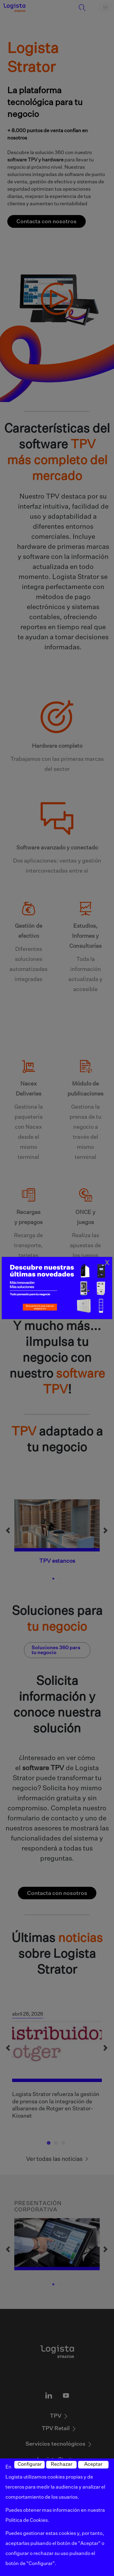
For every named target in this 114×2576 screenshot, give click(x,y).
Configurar (30, 2464)
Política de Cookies (26, 2520)
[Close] (107, 1263)
